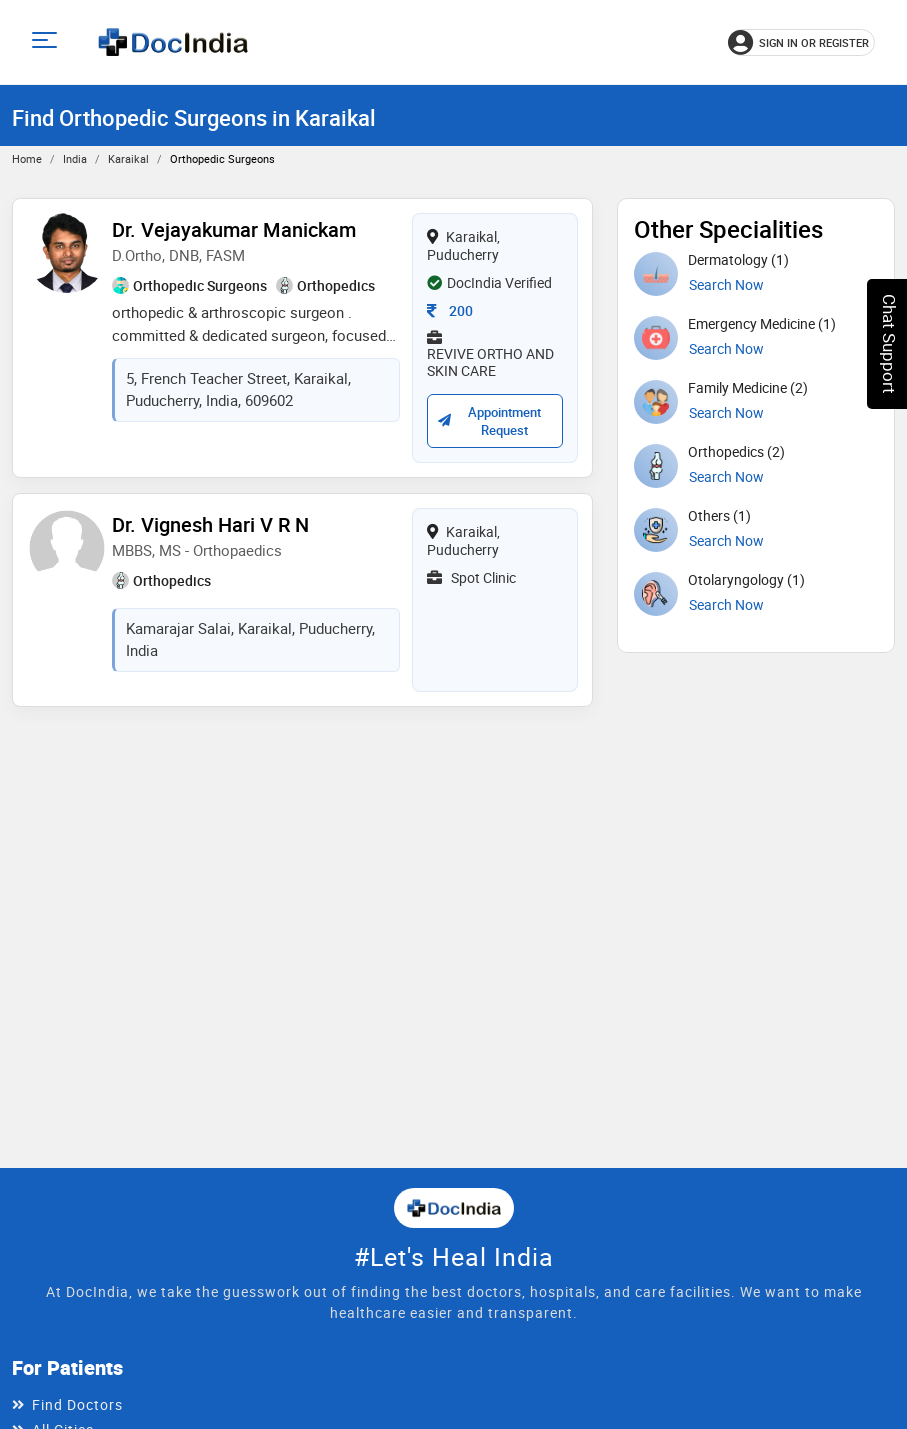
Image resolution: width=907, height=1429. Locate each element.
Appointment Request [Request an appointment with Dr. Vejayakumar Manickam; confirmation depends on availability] (489, 421)
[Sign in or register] (801, 42)
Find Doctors (77, 1404)
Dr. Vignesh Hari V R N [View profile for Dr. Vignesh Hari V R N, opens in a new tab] (210, 524)
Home (27, 158)
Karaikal (128, 158)
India (75, 158)
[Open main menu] (47, 42)
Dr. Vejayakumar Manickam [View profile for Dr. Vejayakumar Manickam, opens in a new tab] (234, 229)
